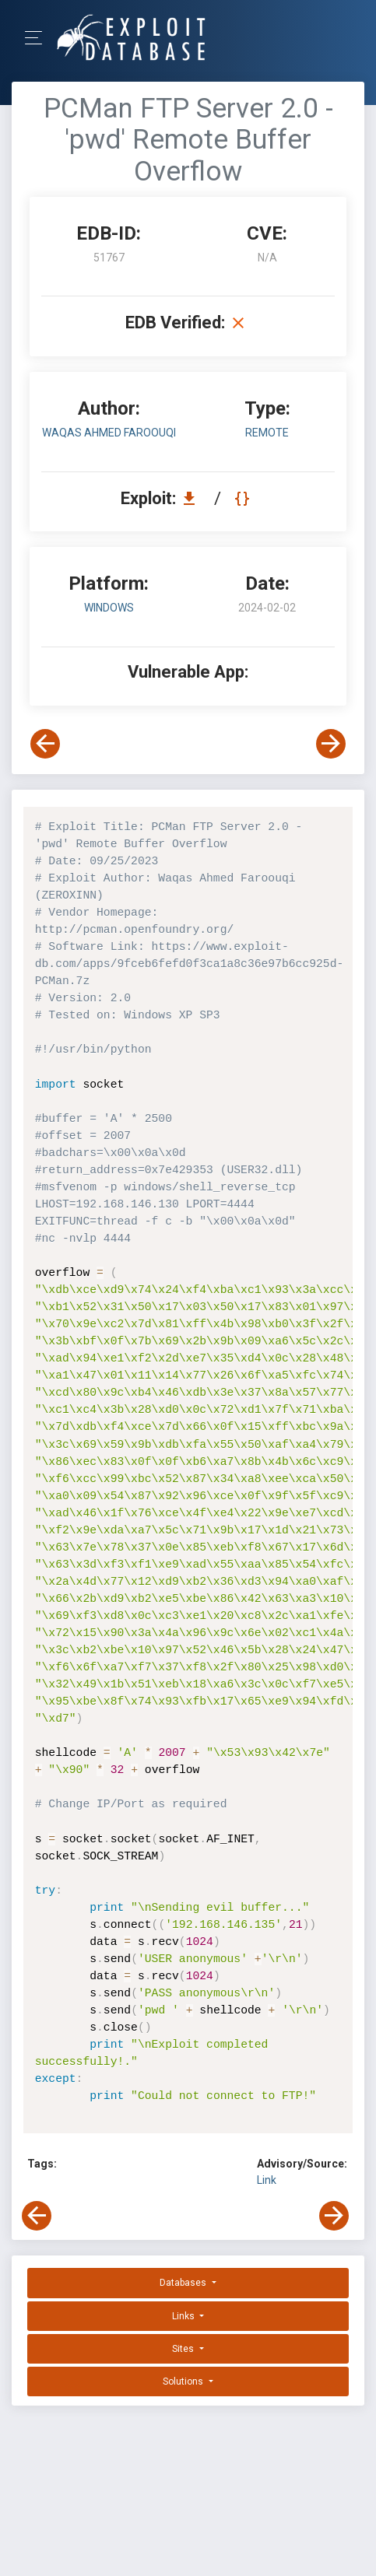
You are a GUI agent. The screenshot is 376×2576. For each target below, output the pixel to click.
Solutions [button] (184, 2381)
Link (266, 2180)
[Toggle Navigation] (38, 37)
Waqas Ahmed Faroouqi (109, 432)
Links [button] (184, 2316)
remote (267, 432)
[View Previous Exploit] (45, 744)
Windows (109, 607)
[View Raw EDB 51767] (244, 498)
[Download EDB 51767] (193, 498)
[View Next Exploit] (331, 744)
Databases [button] (184, 2282)
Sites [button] (184, 2348)
